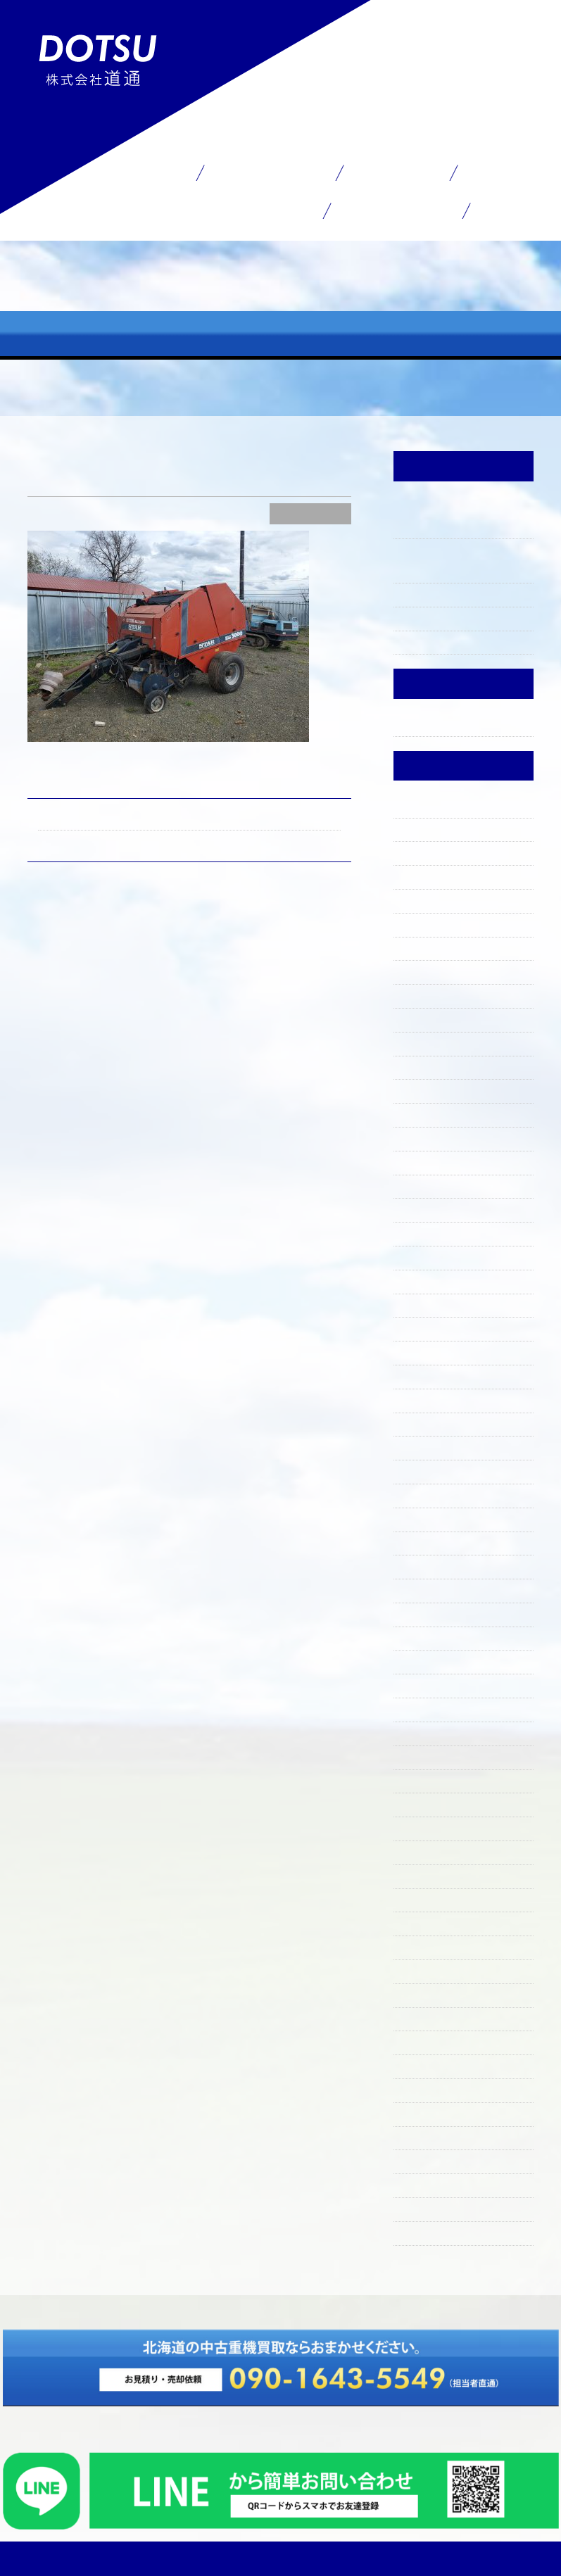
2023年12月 (422, 1351)
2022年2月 (420, 1827)
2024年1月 (419, 1327)
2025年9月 (420, 876)
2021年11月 (420, 1875)
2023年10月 (422, 1399)
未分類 (410, 723)
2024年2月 (420, 1304)
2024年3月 (420, 1280)
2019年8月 (419, 2184)
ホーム (149, 171)
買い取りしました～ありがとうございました (461, 559)
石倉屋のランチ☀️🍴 (446, 617)
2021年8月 (419, 1946)
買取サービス (269, 171)
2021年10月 (421, 1899)
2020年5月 (420, 2113)
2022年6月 (420, 1732)
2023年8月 (420, 1446)
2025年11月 (421, 828)
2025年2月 (420, 1042)
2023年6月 (420, 1470)
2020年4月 (420, 2137)
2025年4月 (420, 994)
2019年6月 (419, 2232)
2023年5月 (420, 1494)
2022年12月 (422, 1589)
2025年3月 (420, 1018)
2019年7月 (419, 2208)
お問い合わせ (396, 209)
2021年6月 (419, 1970)
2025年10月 (422, 852)
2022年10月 (423, 1637)
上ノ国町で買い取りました (461, 641)
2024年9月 (420, 1161)
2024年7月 (420, 1185)
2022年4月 (420, 1780)
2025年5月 (420, 971)
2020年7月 (420, 2089)
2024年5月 (420, 1232)
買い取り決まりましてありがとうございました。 (461, 515)
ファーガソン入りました (455, 593)
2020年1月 (419, 2160)
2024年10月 (422, 1137)
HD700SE (61, 819)
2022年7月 (420, 1708)
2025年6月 (420, 947)
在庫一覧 (395, 171)
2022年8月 (420, 1684)
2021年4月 (419, 2018)
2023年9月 (420, 1423)
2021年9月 (419, 1922)
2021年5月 (419, 1994)
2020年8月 (420, 2065)
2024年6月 (420, 1208)
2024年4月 (420, 1256)
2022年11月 (421, 1613)
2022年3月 (420, 1803)
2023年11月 (421, 1375)
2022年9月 (420, 1661)
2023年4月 (420, 1518)
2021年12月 (421, 1851)
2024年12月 (422, 1089)
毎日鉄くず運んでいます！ (273, 840)
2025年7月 (420, 923)
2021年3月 (419, 2041)
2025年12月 (422, 804)
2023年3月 (420, 1542)
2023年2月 (420, 1565)
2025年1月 (419, 1066)
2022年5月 (420, 1756)
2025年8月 (420, 899)
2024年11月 (421, 1113)
